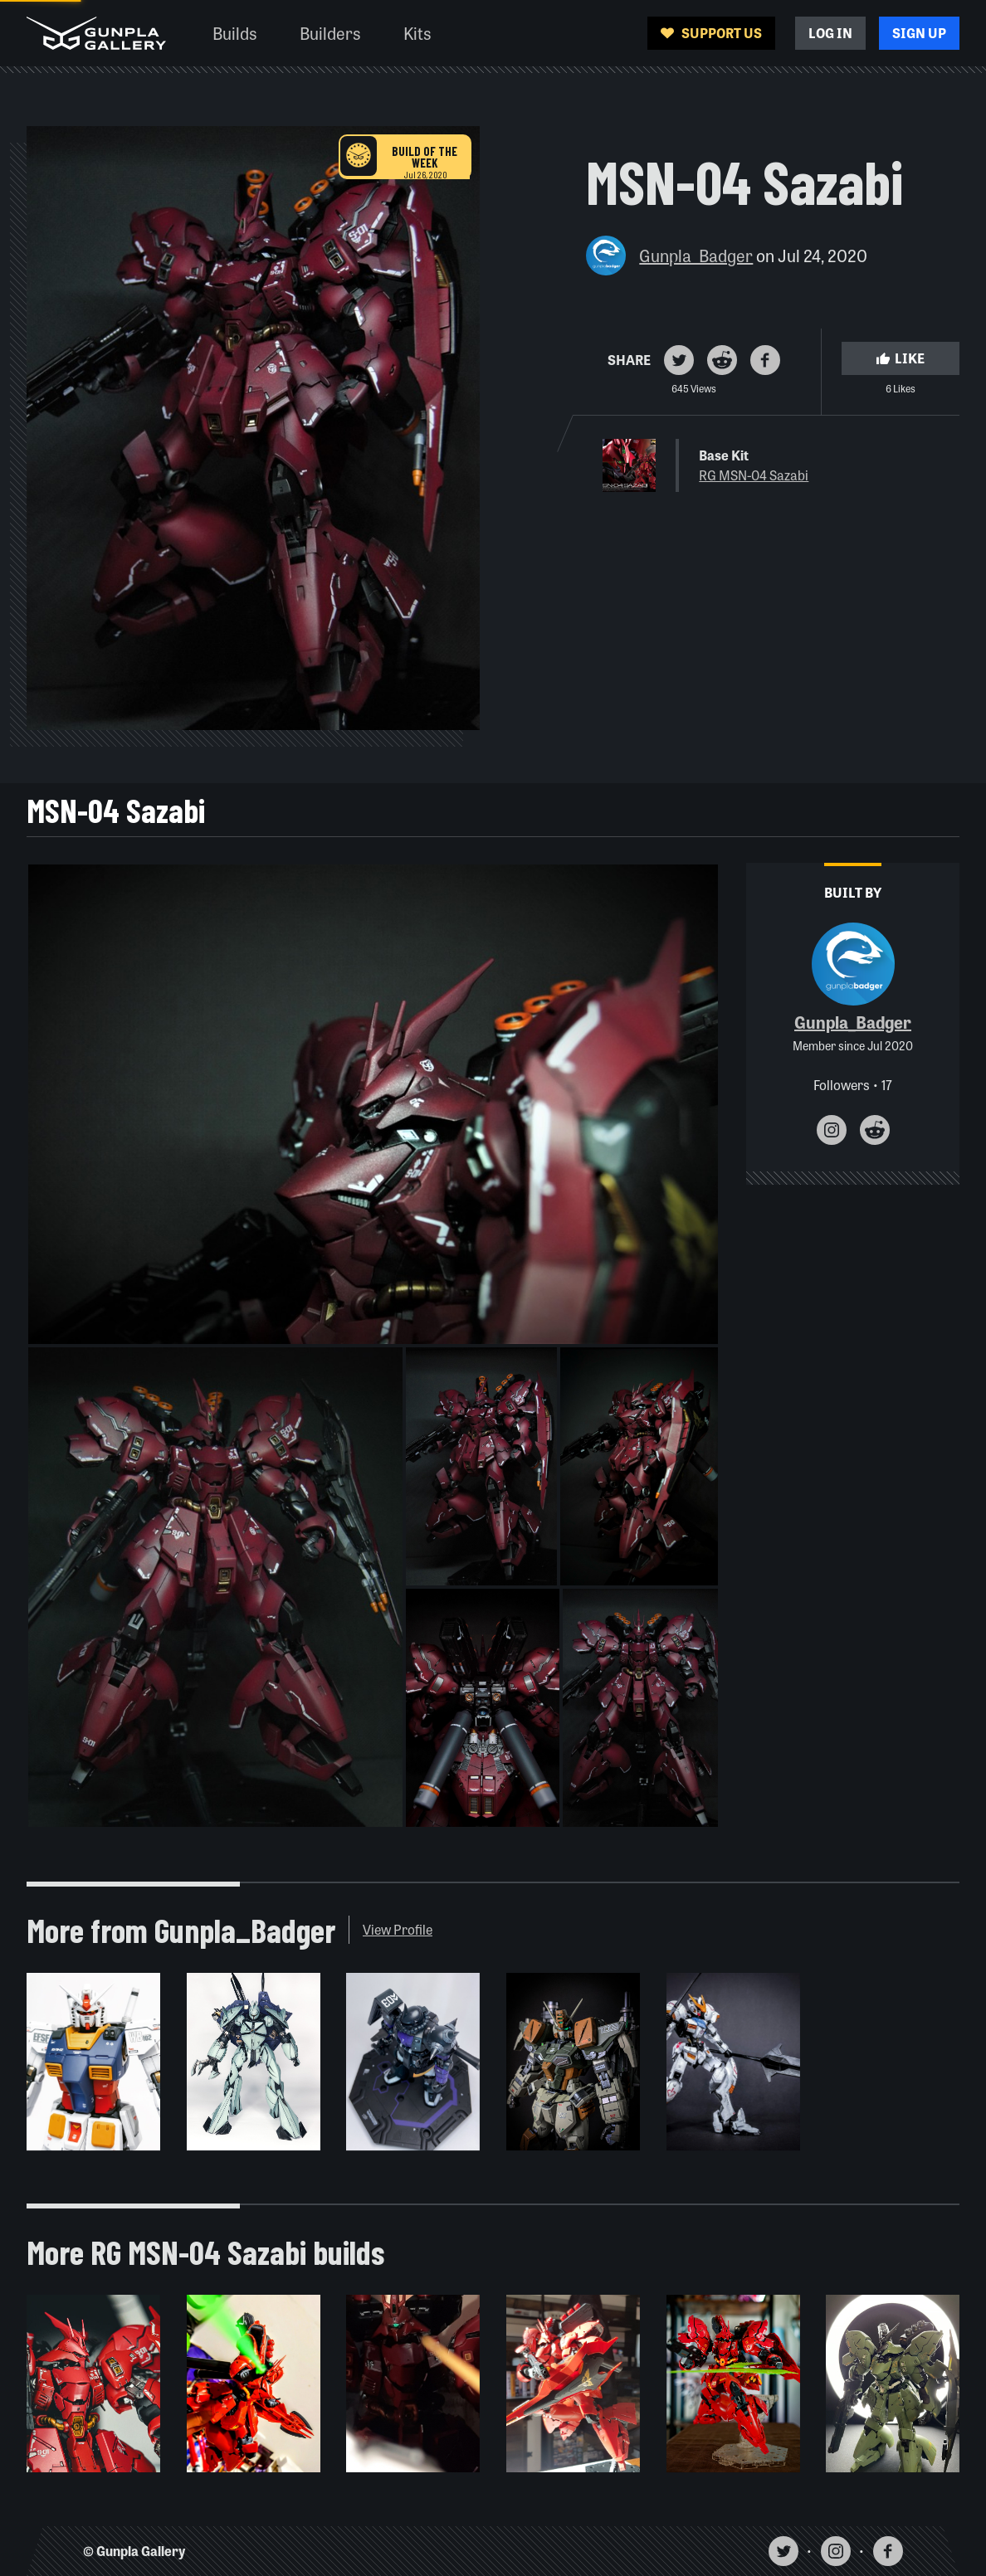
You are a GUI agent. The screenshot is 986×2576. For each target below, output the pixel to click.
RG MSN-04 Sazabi (753, 475)
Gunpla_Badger (696, 255)
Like (900, 358)
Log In (830, 32)
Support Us (711, 32)
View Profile (397, 1929)
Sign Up (919, 32)
